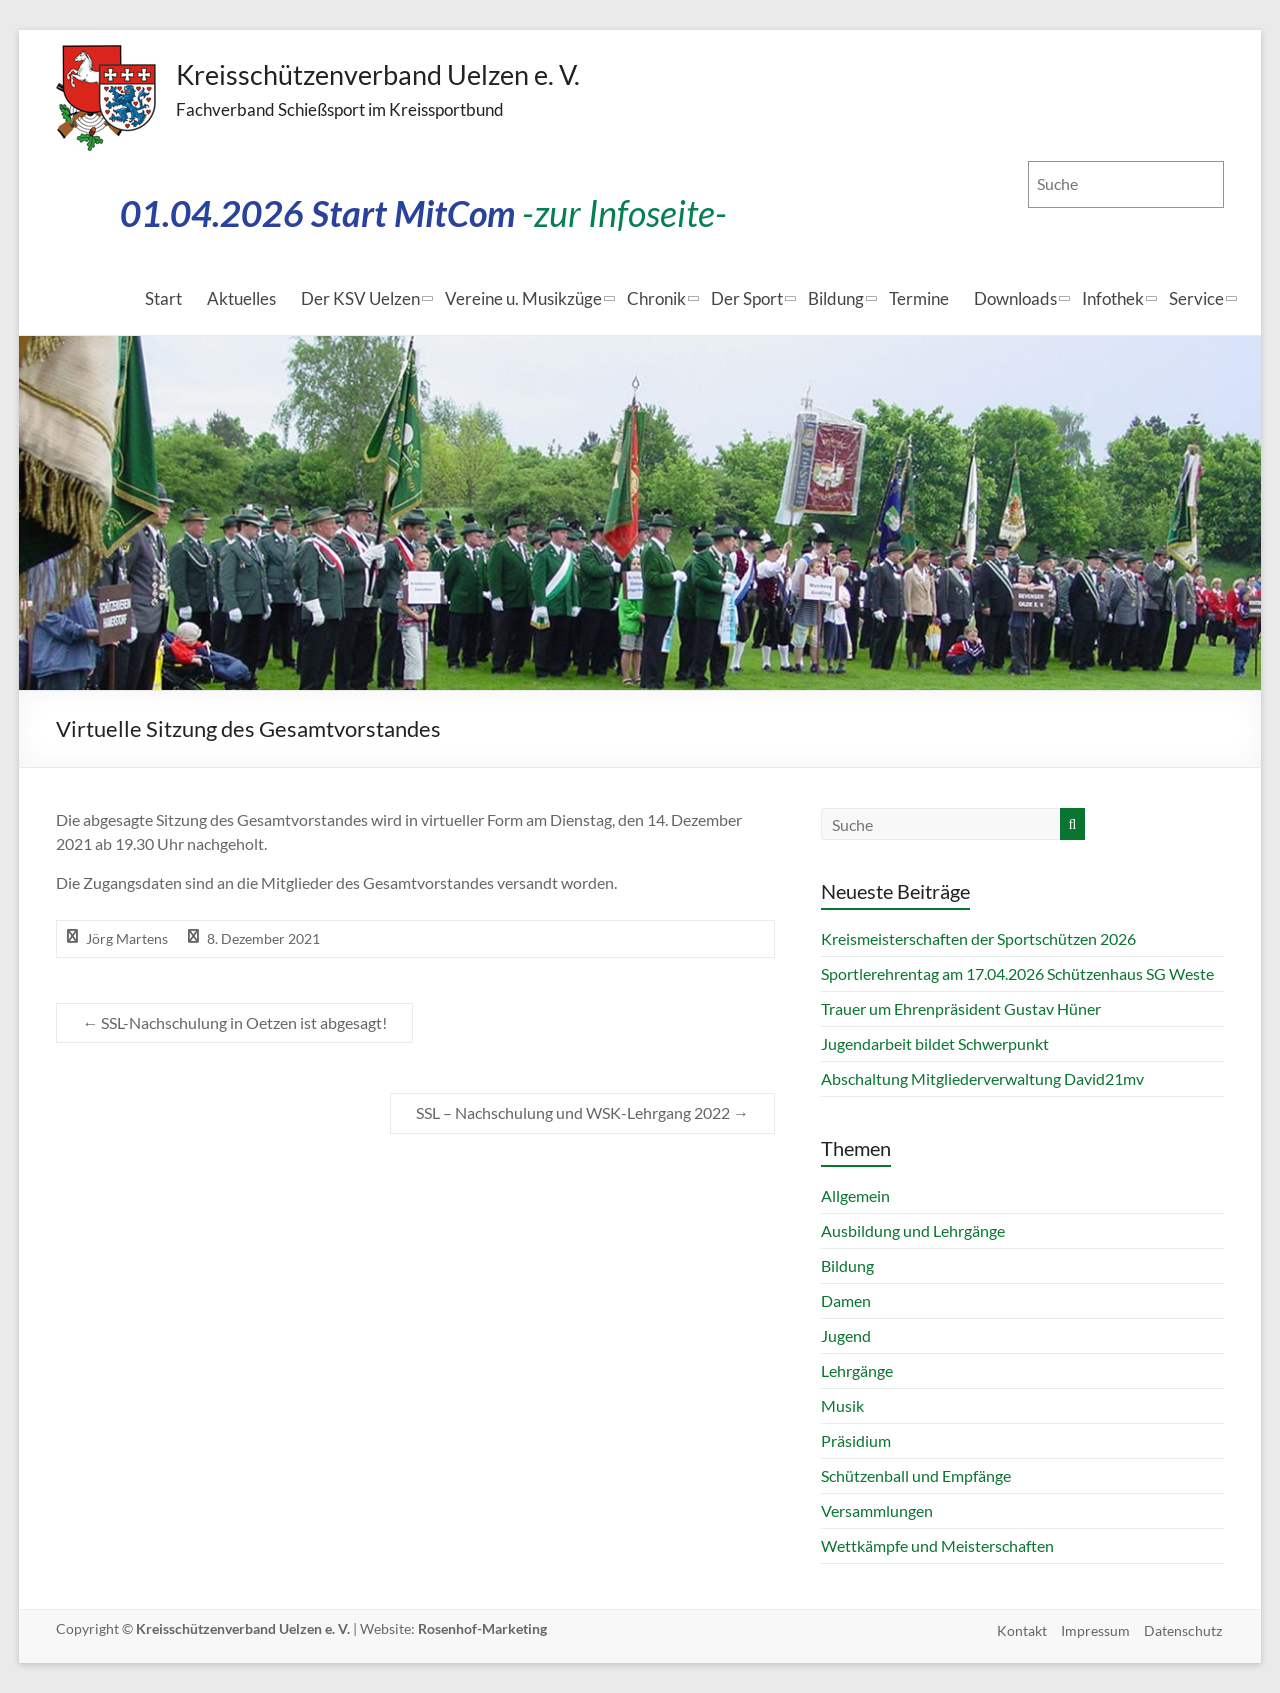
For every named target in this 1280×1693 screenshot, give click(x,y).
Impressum (1095, 1628)
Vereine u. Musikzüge (523, 298)
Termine (919, 298)
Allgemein (855, 1195)
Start (163, 298)
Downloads (1015, 298)
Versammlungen (877, 1510)
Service (1196, 298)
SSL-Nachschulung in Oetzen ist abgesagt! (234, 1022)
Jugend (846, 1335)
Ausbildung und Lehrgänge (913, 1230)
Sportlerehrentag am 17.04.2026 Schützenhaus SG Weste (1017, 973)
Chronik (656, 298)
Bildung (836, 298)
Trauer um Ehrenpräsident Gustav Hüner (961, 1008)
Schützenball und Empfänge (916, 1475)
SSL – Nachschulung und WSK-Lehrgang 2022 (582, 1112)
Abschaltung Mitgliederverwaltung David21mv (982, 1078)
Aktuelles (241, 298)
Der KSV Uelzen (360, 298)
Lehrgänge (857, 1370)
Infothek (1113, 298)
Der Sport (747, 298)
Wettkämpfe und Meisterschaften (937, 1545)
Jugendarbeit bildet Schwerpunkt (935, 1043)
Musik (842, 1405)
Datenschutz (1185, 1628)
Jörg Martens (127, 938)
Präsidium (856, 1440)
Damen (846, 1300)
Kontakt (1020, 1628)
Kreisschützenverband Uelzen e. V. (372, 75)
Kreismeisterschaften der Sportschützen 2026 (978, 938)
